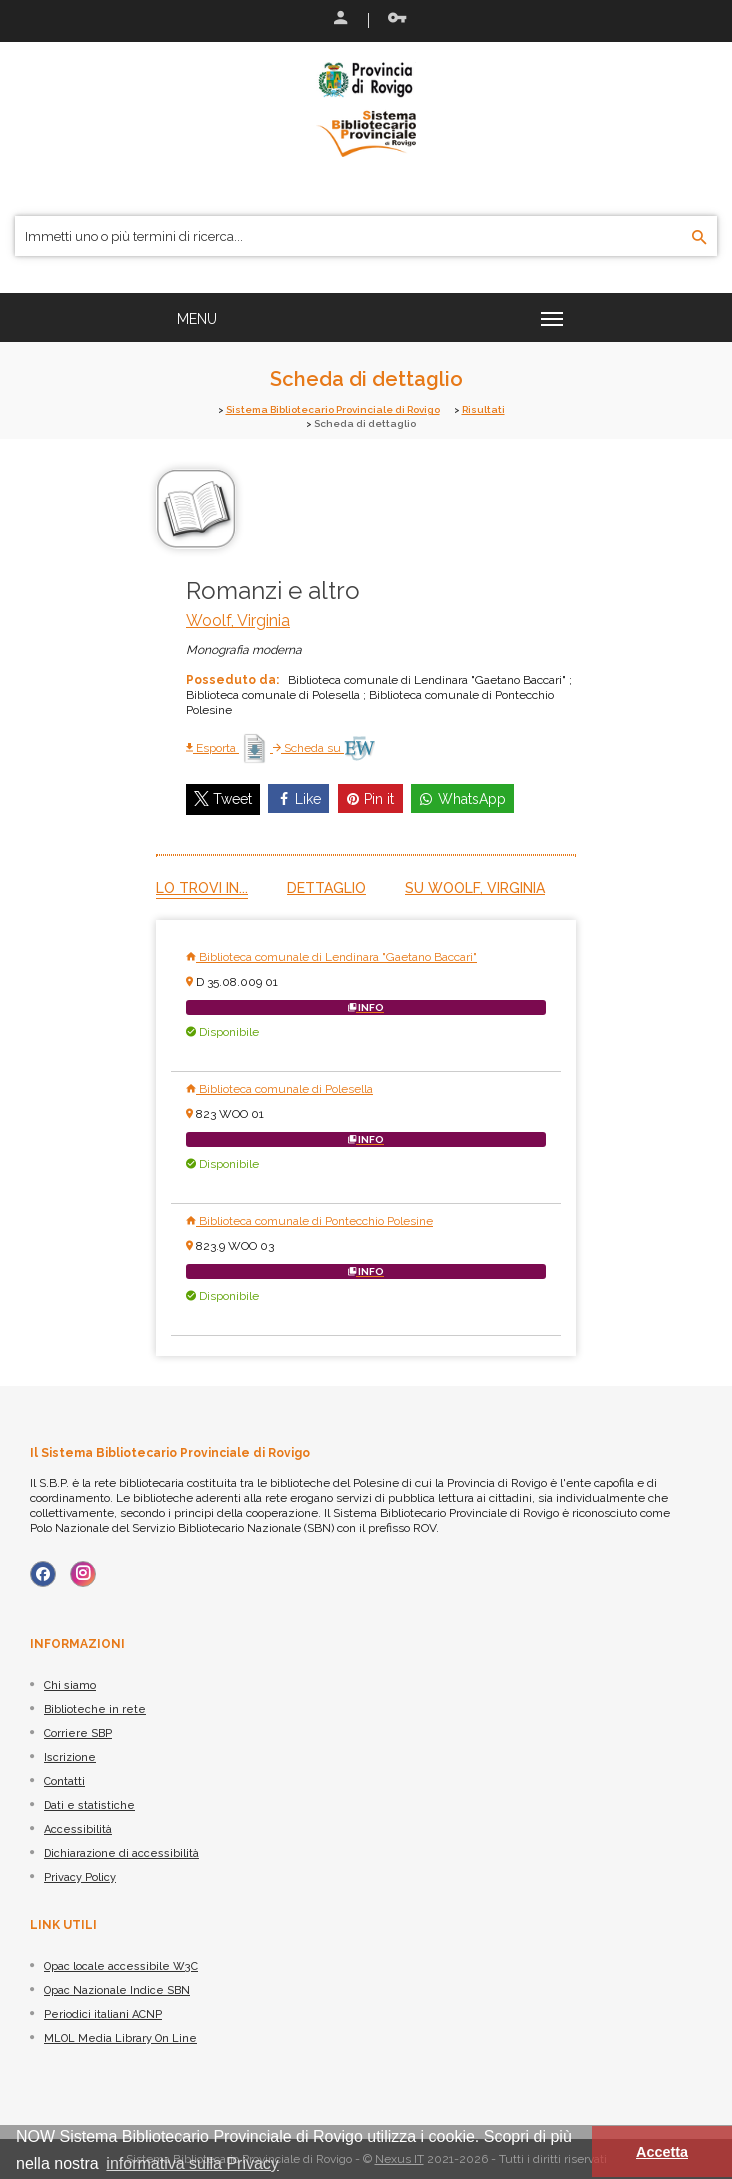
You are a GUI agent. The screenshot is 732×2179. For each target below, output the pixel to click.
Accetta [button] (662, 2152)
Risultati (483, 409)
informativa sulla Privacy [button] (192, 2163)
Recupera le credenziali (397, 18)
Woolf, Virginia (238, 620)
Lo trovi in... (202, 888)
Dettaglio (326, 888)
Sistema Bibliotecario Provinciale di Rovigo (333, 409)
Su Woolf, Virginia (475, 888)
